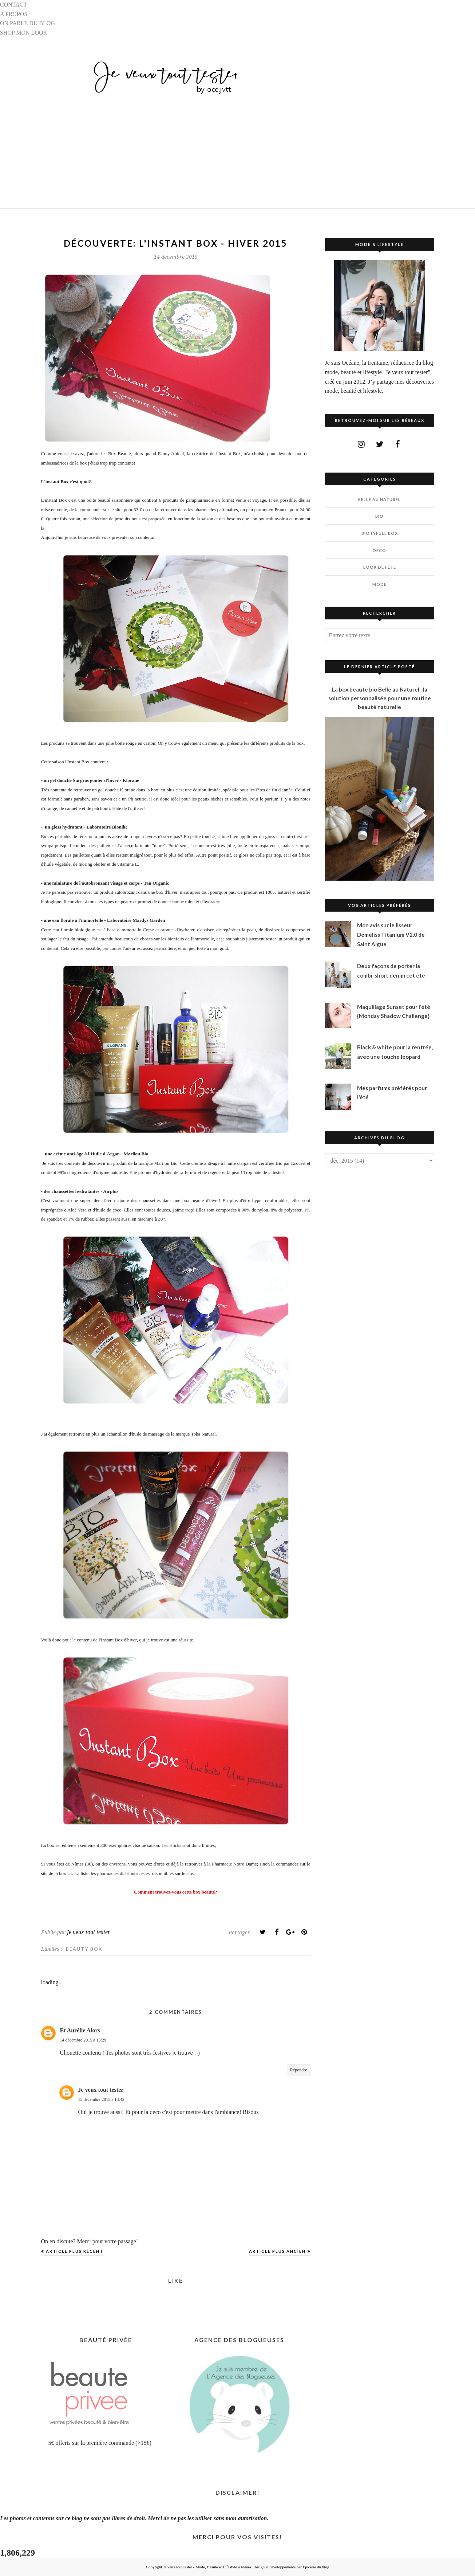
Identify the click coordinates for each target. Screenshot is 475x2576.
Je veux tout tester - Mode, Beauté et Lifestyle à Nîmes (207, 2567)
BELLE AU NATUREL (379, 499)
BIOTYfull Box (379, 533)
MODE (379, 584)
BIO (379, 516)
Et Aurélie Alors (80, 2030)
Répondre (298, 2069)
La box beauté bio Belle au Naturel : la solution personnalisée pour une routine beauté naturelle (379, 698)
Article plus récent (74, 2251)
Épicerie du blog (316, 2567)
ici (69, 1873)
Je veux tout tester (101, 2090)
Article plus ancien (277, 2251)
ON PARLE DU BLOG (27, 23)
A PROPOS (13, 14)
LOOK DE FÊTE (379, 567)
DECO (379, 550)
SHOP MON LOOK (23, 33)
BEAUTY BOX (84, 1949)
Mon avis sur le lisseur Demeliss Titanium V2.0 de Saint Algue (391, 934)
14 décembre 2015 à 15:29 (83, 2040)
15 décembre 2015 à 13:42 (101, 2099)
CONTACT (13, 4)
